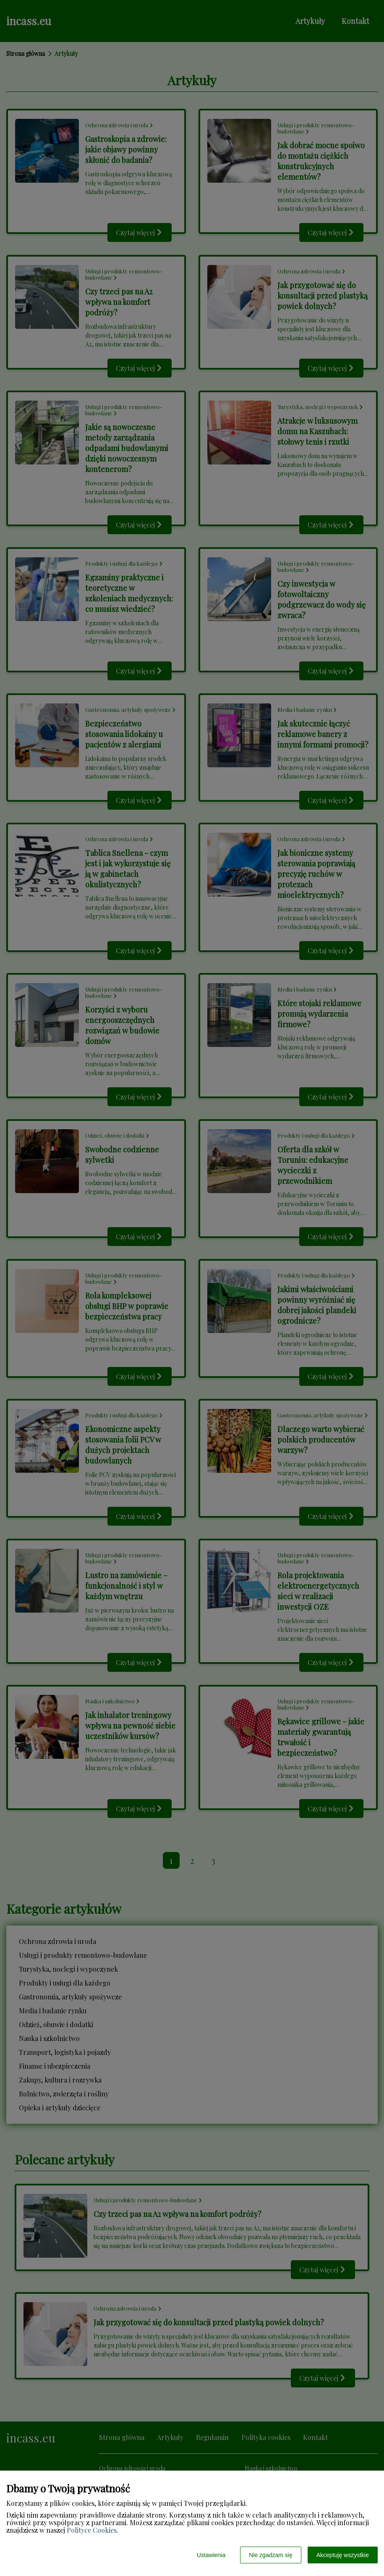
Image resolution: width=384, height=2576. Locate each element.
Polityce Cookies (92, 2530)
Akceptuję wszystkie (342, 2555)
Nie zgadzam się (271, 2555)
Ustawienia (211, 2555)
